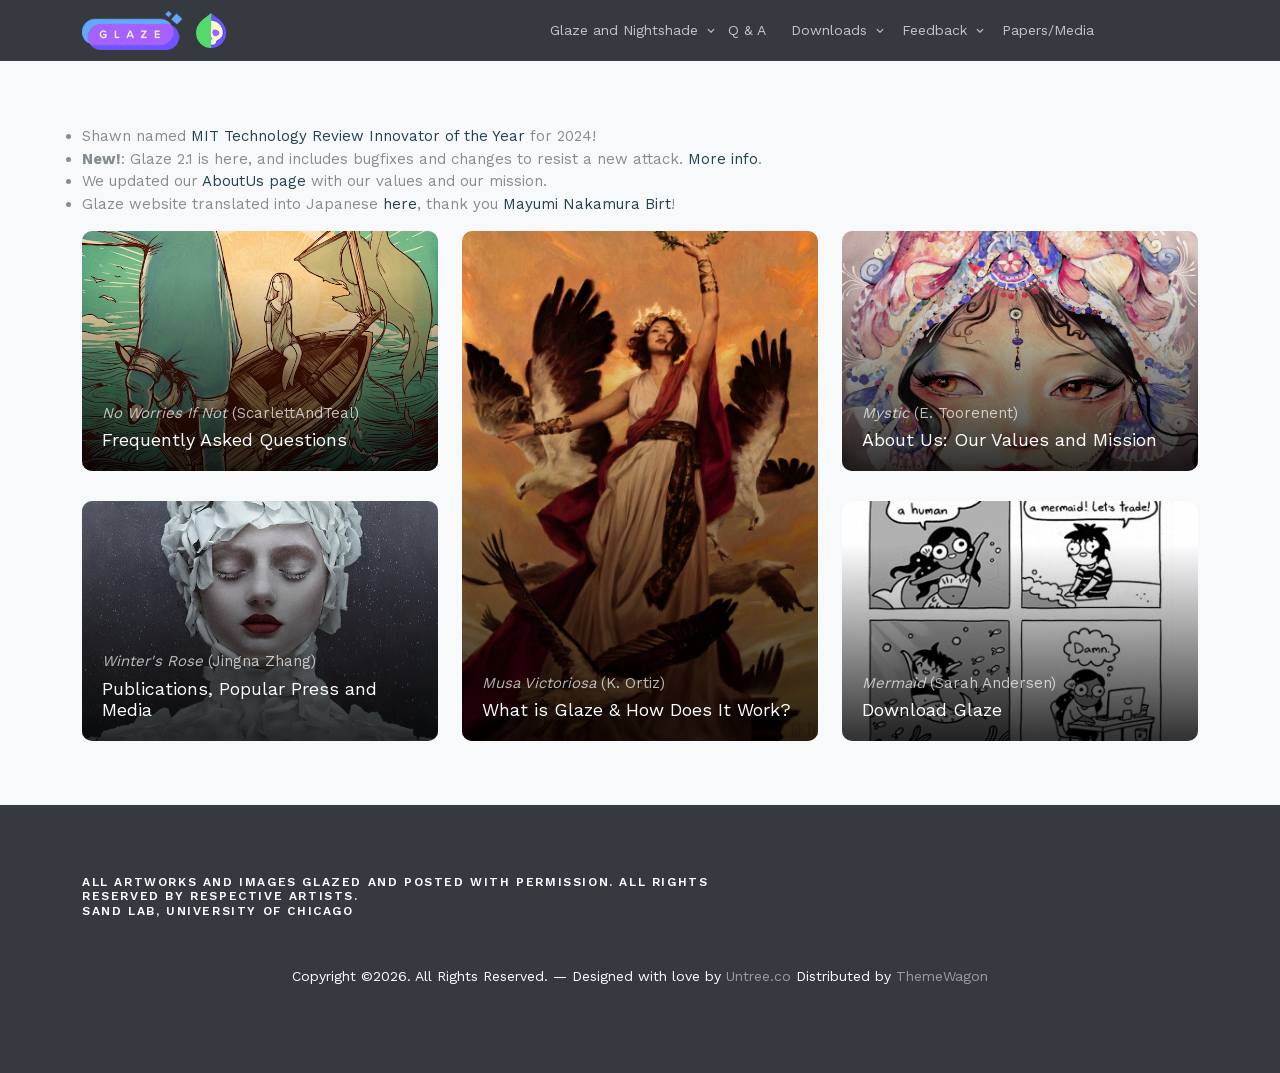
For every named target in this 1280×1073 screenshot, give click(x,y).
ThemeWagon (942, 976)
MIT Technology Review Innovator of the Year (358, 136)
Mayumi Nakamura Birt (587, 204)
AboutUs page (254, 181)
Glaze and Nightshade (624, 30)
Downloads (829, 30)
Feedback (934, 30)
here (400, 204)
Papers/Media (1048, 30)
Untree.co (758, 976)
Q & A (747, 30)
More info (723, 159)
